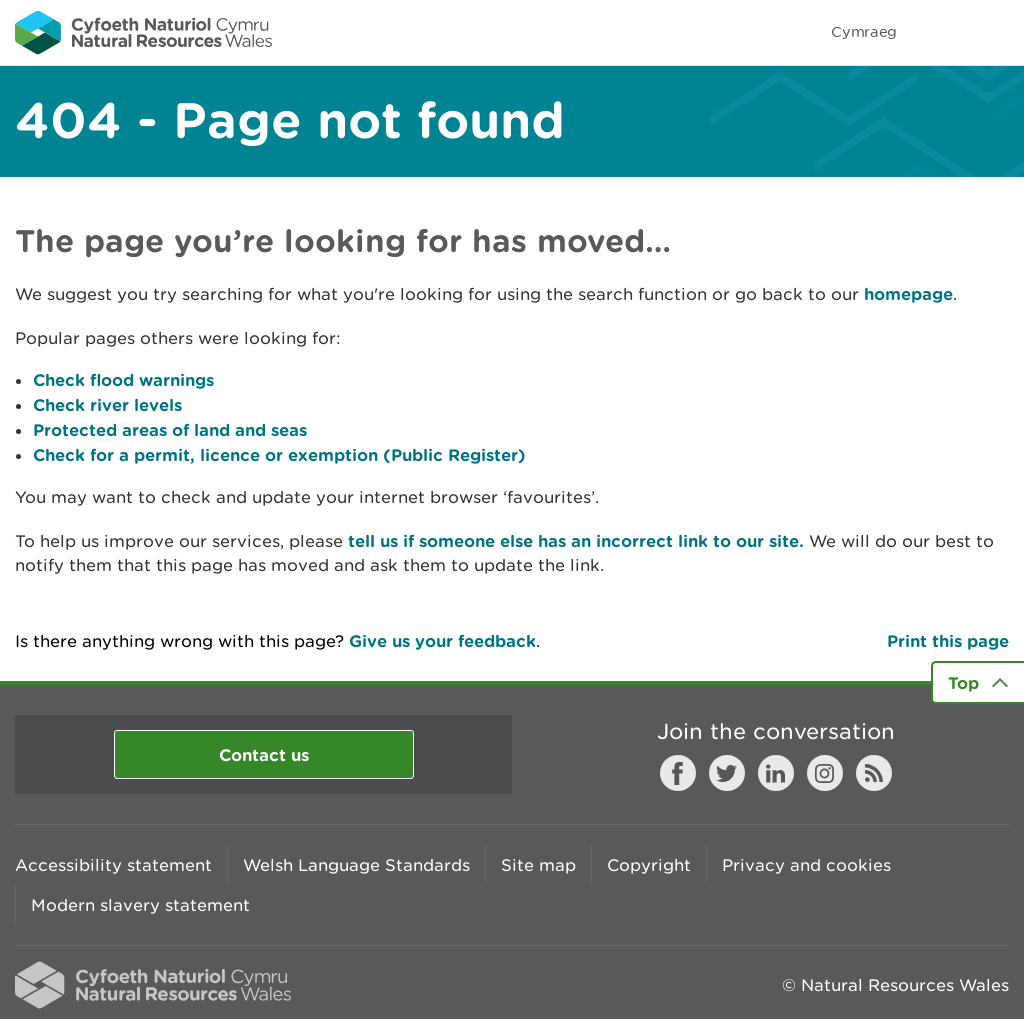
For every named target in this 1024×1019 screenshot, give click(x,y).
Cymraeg (864, 31)
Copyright (649, 865)
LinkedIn (776, 773)
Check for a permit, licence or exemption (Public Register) (279, 454)
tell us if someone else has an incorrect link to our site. (576, 540)
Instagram (825, 773)
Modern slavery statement (140, 905)
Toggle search (940, 32)
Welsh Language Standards (356, 865)
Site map (538, 865)
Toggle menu (996, 32)
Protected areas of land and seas (170, 429)
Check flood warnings (123, 379)
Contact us (264, 754)
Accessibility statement (113, 865)
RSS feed (874, 773)
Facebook (678, 773)
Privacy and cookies (806, 865)
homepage (908, 293)
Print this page (948, 640)
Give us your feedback (442, 640)
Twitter (727, 773)
